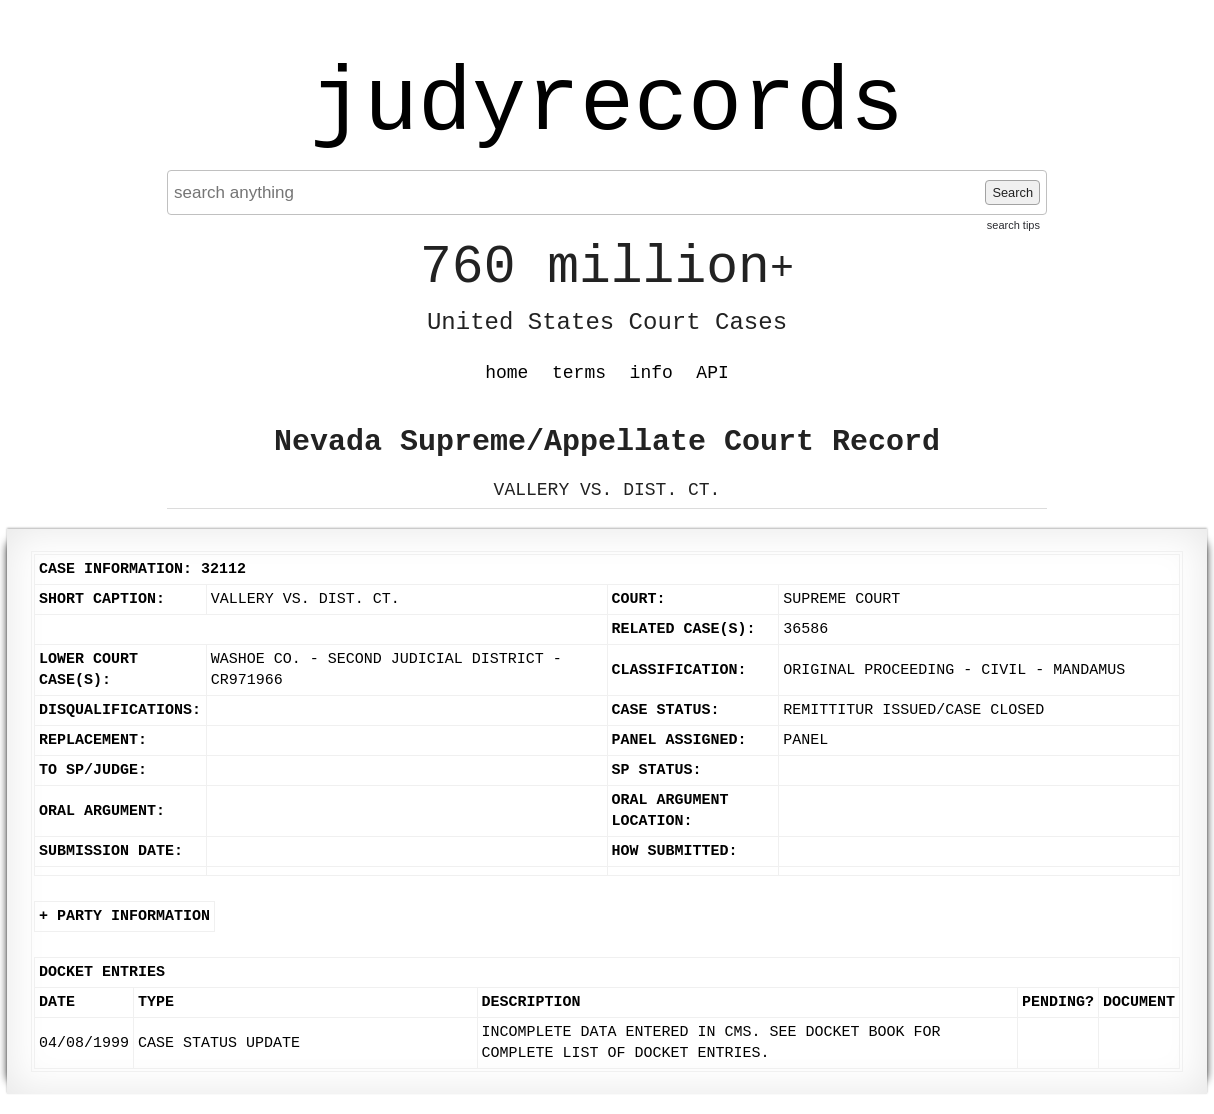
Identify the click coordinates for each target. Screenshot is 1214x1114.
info (651, 373)
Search (1012, 192)
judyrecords (607, 105)
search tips (1013, 225)
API (712, 373)
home (506, 373)
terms (579, 373)
